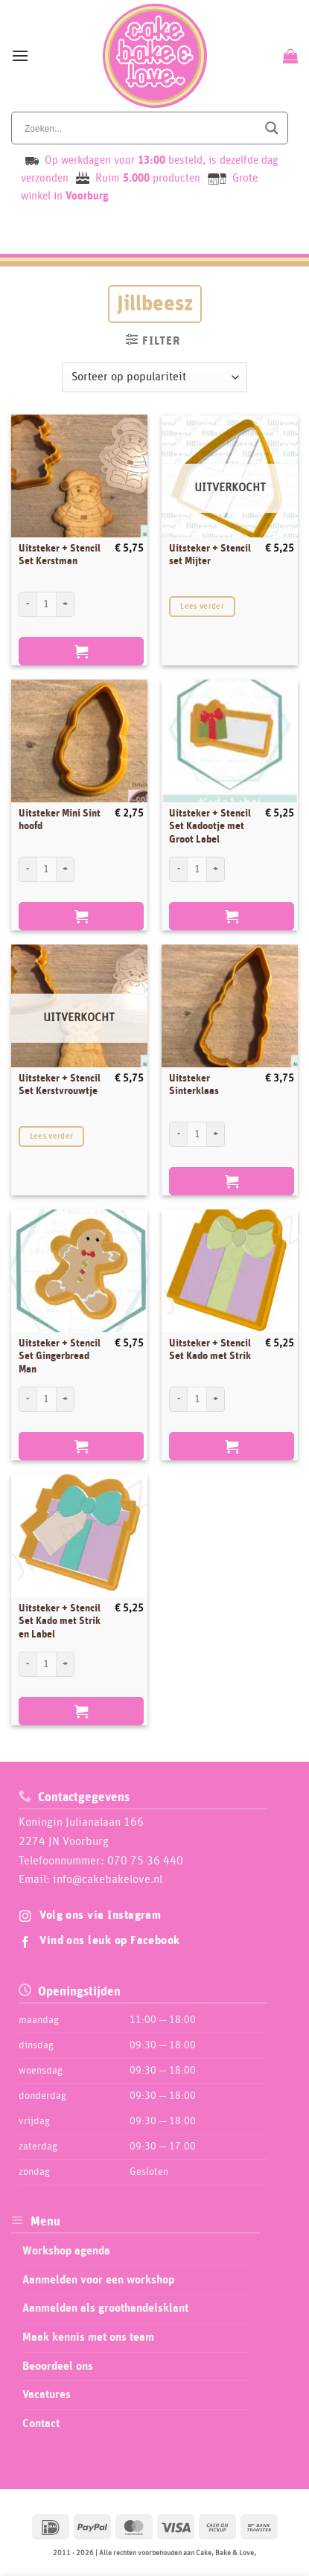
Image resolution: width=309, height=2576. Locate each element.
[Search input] (139, 128)
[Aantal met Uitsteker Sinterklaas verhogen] (216, 1134)
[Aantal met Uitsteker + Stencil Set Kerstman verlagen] (27, 604)
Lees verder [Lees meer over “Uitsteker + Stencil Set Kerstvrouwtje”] (52, 1136)
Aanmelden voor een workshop (98, 2280)
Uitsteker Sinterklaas (194, 1085)
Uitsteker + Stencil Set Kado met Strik (210, 1350)
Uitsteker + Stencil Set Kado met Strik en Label (60, 1621)
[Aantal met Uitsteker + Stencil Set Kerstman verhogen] (65, 604)
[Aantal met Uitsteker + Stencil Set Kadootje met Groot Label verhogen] (216, 869)
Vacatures (46, 2394)
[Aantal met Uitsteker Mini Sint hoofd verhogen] (65, 869)
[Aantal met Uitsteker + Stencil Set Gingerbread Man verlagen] (27, 1399)
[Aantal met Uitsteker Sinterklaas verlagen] (178, 1134)
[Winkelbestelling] (154, 377)
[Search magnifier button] (272, 128)
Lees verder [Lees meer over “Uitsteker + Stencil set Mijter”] (202, 606)
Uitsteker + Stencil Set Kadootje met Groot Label (210, 826)
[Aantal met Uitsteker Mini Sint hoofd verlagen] (27, 869)
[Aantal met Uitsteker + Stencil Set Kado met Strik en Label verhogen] (65, 1664)
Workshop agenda (66, 2251)
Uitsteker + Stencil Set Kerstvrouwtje (60, 1085)
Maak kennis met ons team (88, 2337)
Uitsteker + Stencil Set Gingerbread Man (60, 1356)
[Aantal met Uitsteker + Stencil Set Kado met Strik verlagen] (178, 1399)
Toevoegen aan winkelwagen (81, 651)
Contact (41, 2423)
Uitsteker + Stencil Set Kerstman (60, 555)
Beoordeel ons (57, 2366)
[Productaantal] (46, 604)
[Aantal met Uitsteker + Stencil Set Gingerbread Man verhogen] (65, 1399)
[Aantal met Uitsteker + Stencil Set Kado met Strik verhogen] (216, 1399)
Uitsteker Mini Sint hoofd (60, 820)
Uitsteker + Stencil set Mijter (210, 555)
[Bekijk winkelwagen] (288, 55)
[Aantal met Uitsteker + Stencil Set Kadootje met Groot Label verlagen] (178, 869)
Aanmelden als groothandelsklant (105, 2308)
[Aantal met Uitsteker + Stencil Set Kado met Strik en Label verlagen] (27, 1664)
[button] (20, 55)
